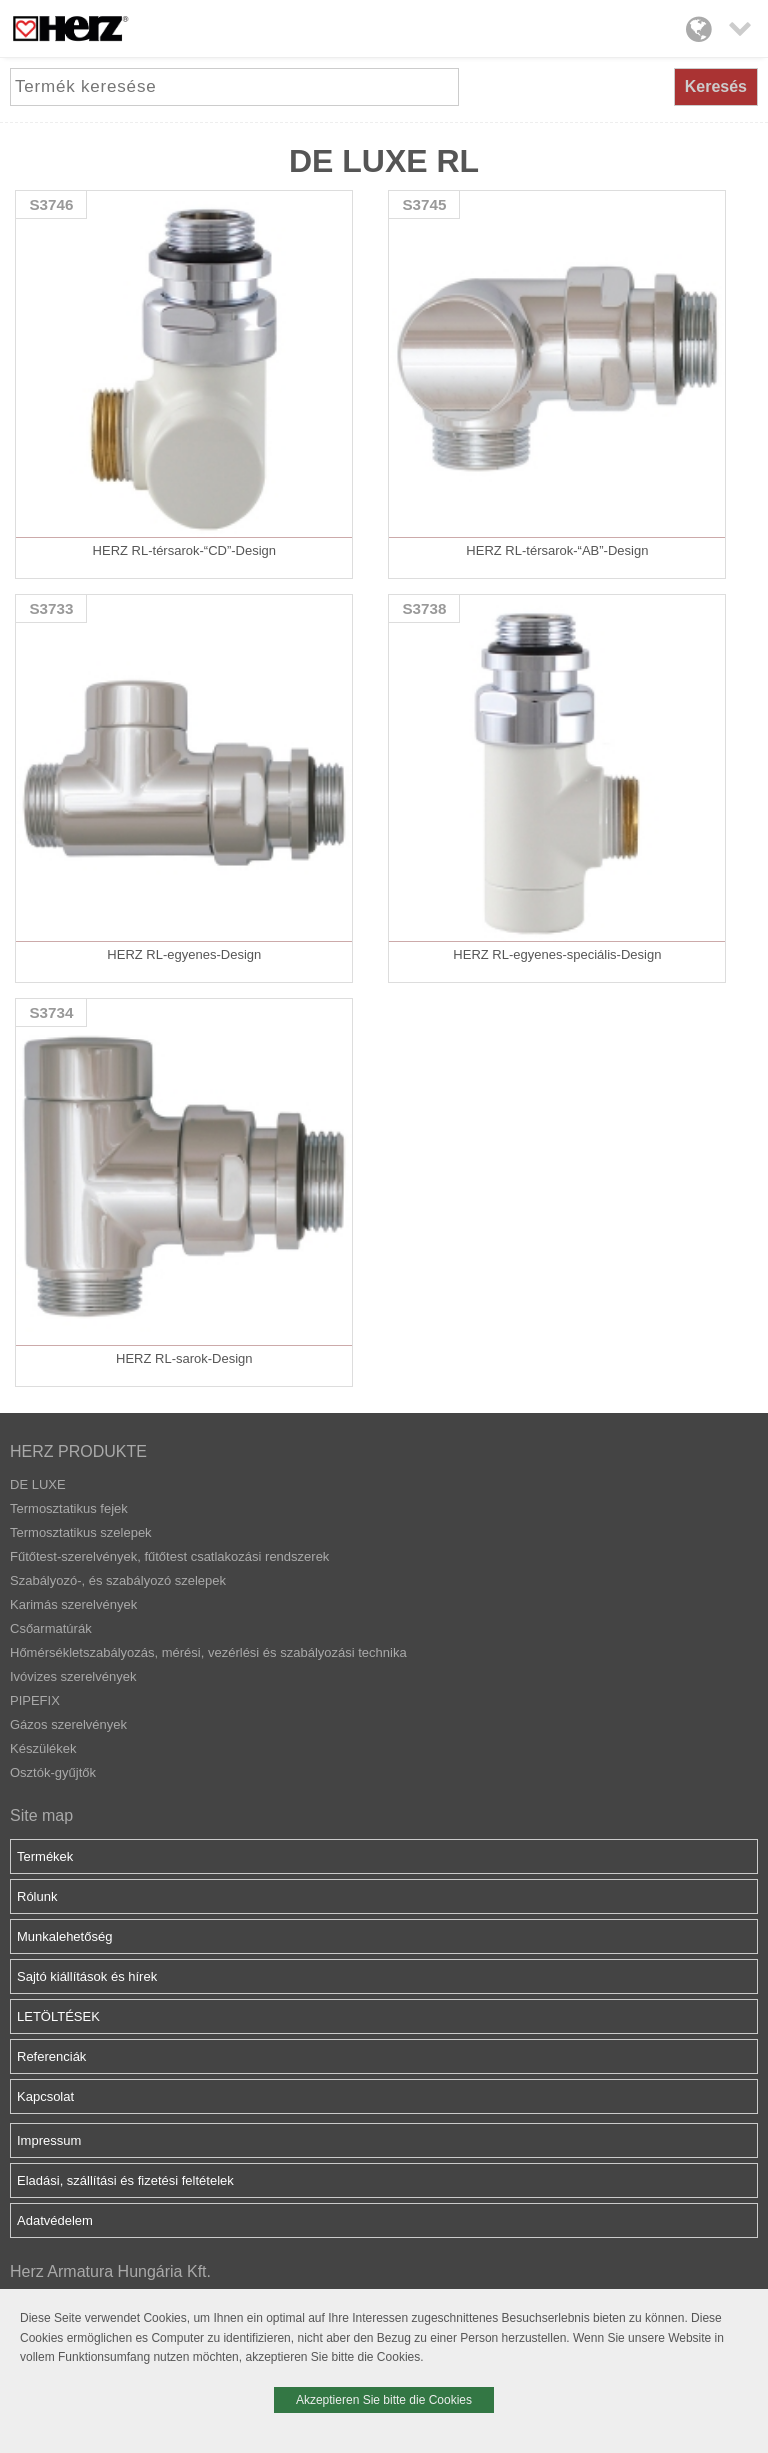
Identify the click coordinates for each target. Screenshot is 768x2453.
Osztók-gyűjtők (53, 1772)
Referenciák (51, 2056)
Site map (41, 1815)
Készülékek (43, 1748)
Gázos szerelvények (68, 1724)
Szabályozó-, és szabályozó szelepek (118, 1580)
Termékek (45, 1856)
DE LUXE (38, 1484)
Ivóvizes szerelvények (73, 1676)
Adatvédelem (55, 2220)
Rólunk (37, 1896)
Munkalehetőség (64, 1936)
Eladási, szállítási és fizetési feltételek (125, 2180)
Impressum (49, 2140)
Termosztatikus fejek (69, 1508)
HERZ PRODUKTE (78, 1451)
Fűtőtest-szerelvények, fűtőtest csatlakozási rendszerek (169, 1556)
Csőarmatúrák (51, 1628)
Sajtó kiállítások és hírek (87, 1976)
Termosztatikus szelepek (81, 1532)
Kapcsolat (45, 2096)
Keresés (716, 86)
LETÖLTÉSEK (58, 2016)
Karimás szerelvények (73, 1604)
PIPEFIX (35, 1700)
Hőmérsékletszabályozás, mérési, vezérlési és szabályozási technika (208, 1652)
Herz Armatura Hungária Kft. (110, 2271)
